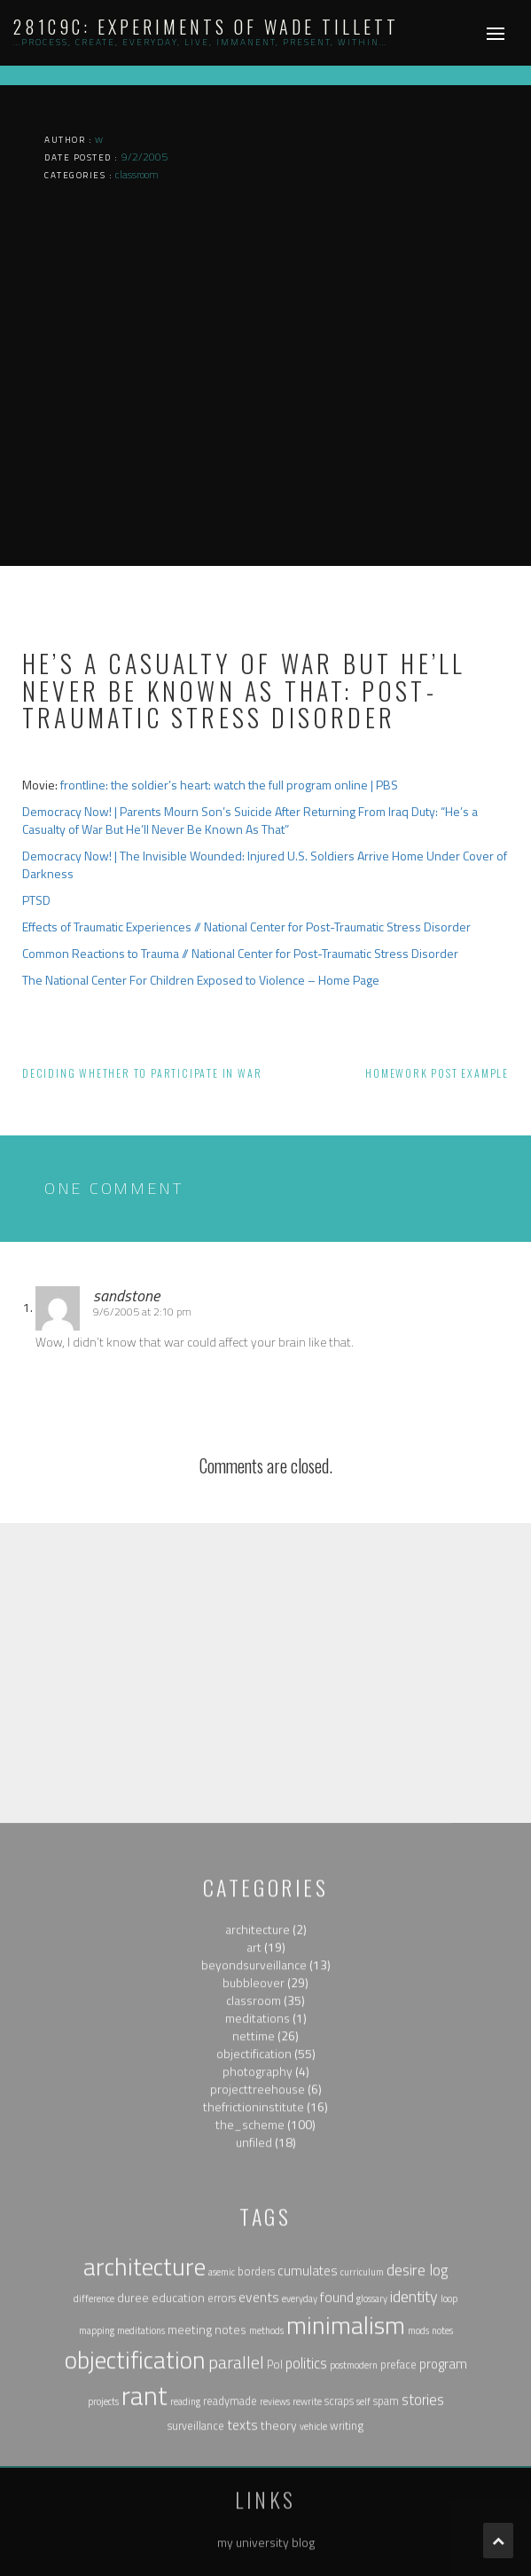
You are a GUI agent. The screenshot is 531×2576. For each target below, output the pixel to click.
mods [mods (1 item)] (418, 2522)
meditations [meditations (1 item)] (141, 2522)
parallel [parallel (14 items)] (236, 2553)
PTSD (36, 900)
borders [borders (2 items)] (256, 2463)
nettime (253, 2227)
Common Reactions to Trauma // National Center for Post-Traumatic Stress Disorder (240, 953)
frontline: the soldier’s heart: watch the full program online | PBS (229, 784)
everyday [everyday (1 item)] (299, 2490)
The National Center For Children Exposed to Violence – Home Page (200, 979)
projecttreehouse (257, 2280)
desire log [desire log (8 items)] (417, 2462)
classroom (253, 2191)
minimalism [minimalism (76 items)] (345, 2516)
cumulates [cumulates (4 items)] (307, 2463)
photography (258, 2262)
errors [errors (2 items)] (221, 2489)
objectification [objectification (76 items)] (135, 2551)
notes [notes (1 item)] (442, 2522)
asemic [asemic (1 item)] (221, 2464)
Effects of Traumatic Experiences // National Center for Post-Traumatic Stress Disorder (246, 926)
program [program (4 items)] (443, 2555)
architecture (257, 2120)
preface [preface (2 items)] (398, 2556)
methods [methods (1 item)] (266, 2522)
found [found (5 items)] (337, 2488)
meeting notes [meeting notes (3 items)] (207, 2520)
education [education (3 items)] (178, 2488)
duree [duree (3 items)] (133, 2488)
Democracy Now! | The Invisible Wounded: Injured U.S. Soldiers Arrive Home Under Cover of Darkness (264, 864)
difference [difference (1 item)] (94, 2490)
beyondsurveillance (254, 2156)
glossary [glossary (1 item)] (371, 2490)
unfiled (254, 2333)
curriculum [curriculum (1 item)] (362, 2464)
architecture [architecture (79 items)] (144, 2459)
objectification (254, 2244)
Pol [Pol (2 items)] (275, 2556)
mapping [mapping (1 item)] (96, 2522)
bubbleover (254, 2173)
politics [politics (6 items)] (306, 2554)
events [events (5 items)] (258, 2488)
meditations (257, 2209)
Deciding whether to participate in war (142, 1072)
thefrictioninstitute (253, 2298)
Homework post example (437, 1072)
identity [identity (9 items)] (414, 2488)
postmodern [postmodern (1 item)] (354, 2556)
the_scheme (250, 2315)
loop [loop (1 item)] (449, 2490)
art (254, 2138)
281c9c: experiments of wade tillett (206, 26)
